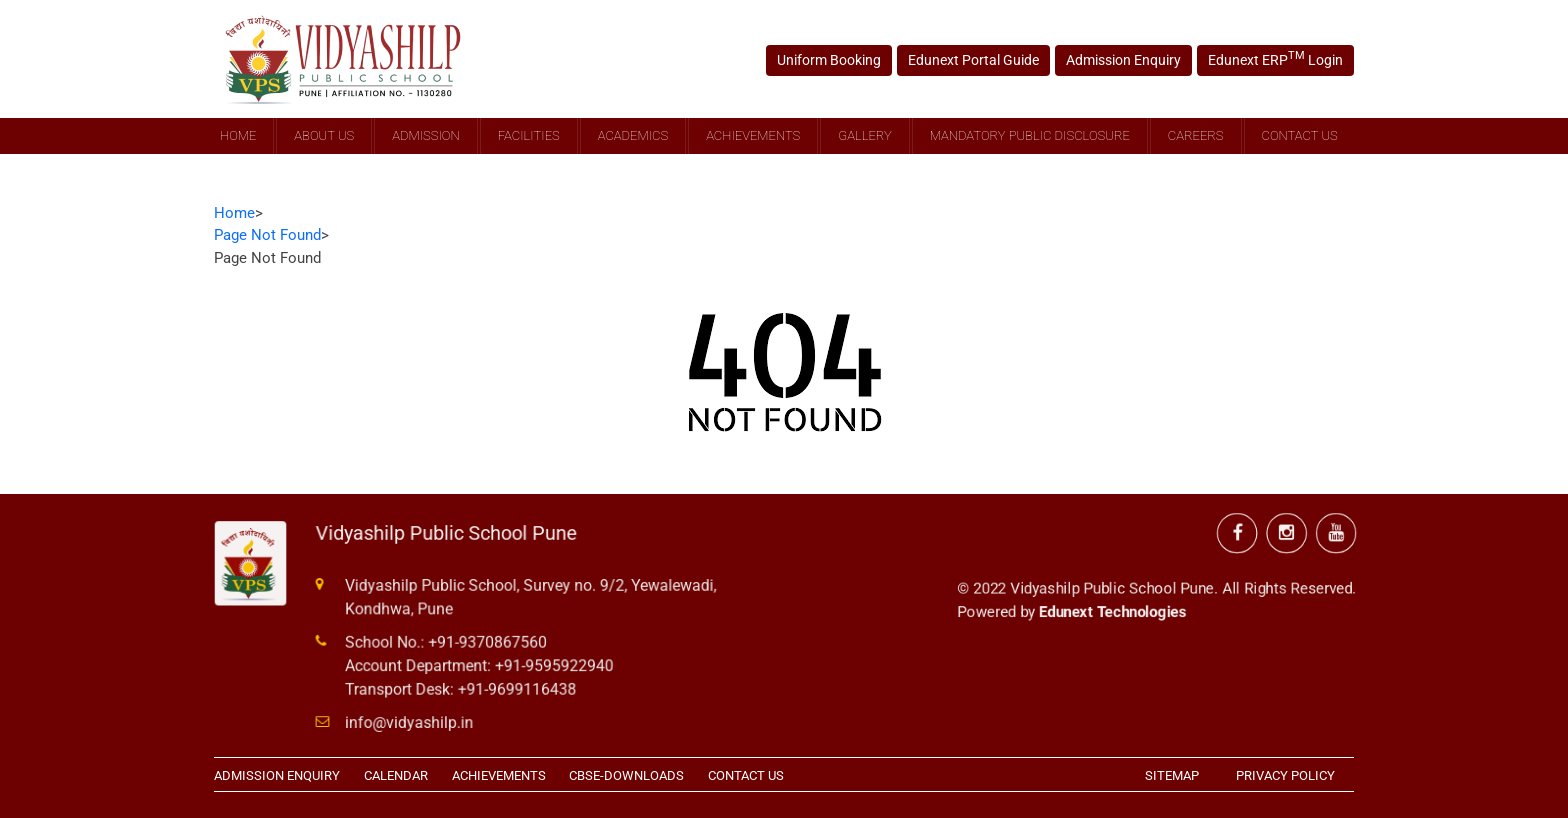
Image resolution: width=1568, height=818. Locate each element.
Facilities (529, 135)
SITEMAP (1172, 775)
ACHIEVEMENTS (499, 775)
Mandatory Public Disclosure (1030, 135)
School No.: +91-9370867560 (448, 642)
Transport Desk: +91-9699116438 (463, 688)
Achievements (753, 135)
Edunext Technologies (1112, 605)
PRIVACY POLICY (1285, 775)
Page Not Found (267, 235)
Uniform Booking (838, 59)
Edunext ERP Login (1264, 58)
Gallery (864, 135)
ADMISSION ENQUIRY (277, 775)
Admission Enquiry (1119, 59)
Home (238, 135)
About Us (324, 135)
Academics (633, 135)
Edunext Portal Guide (975, 59)
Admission (425, 135)
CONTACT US (746, 775)
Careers (1196, 135)
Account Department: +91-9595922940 (481, 665)
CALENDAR (396, 775)
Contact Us (1300, 135)
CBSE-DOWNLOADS (626, 775)
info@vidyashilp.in (412, 720)
